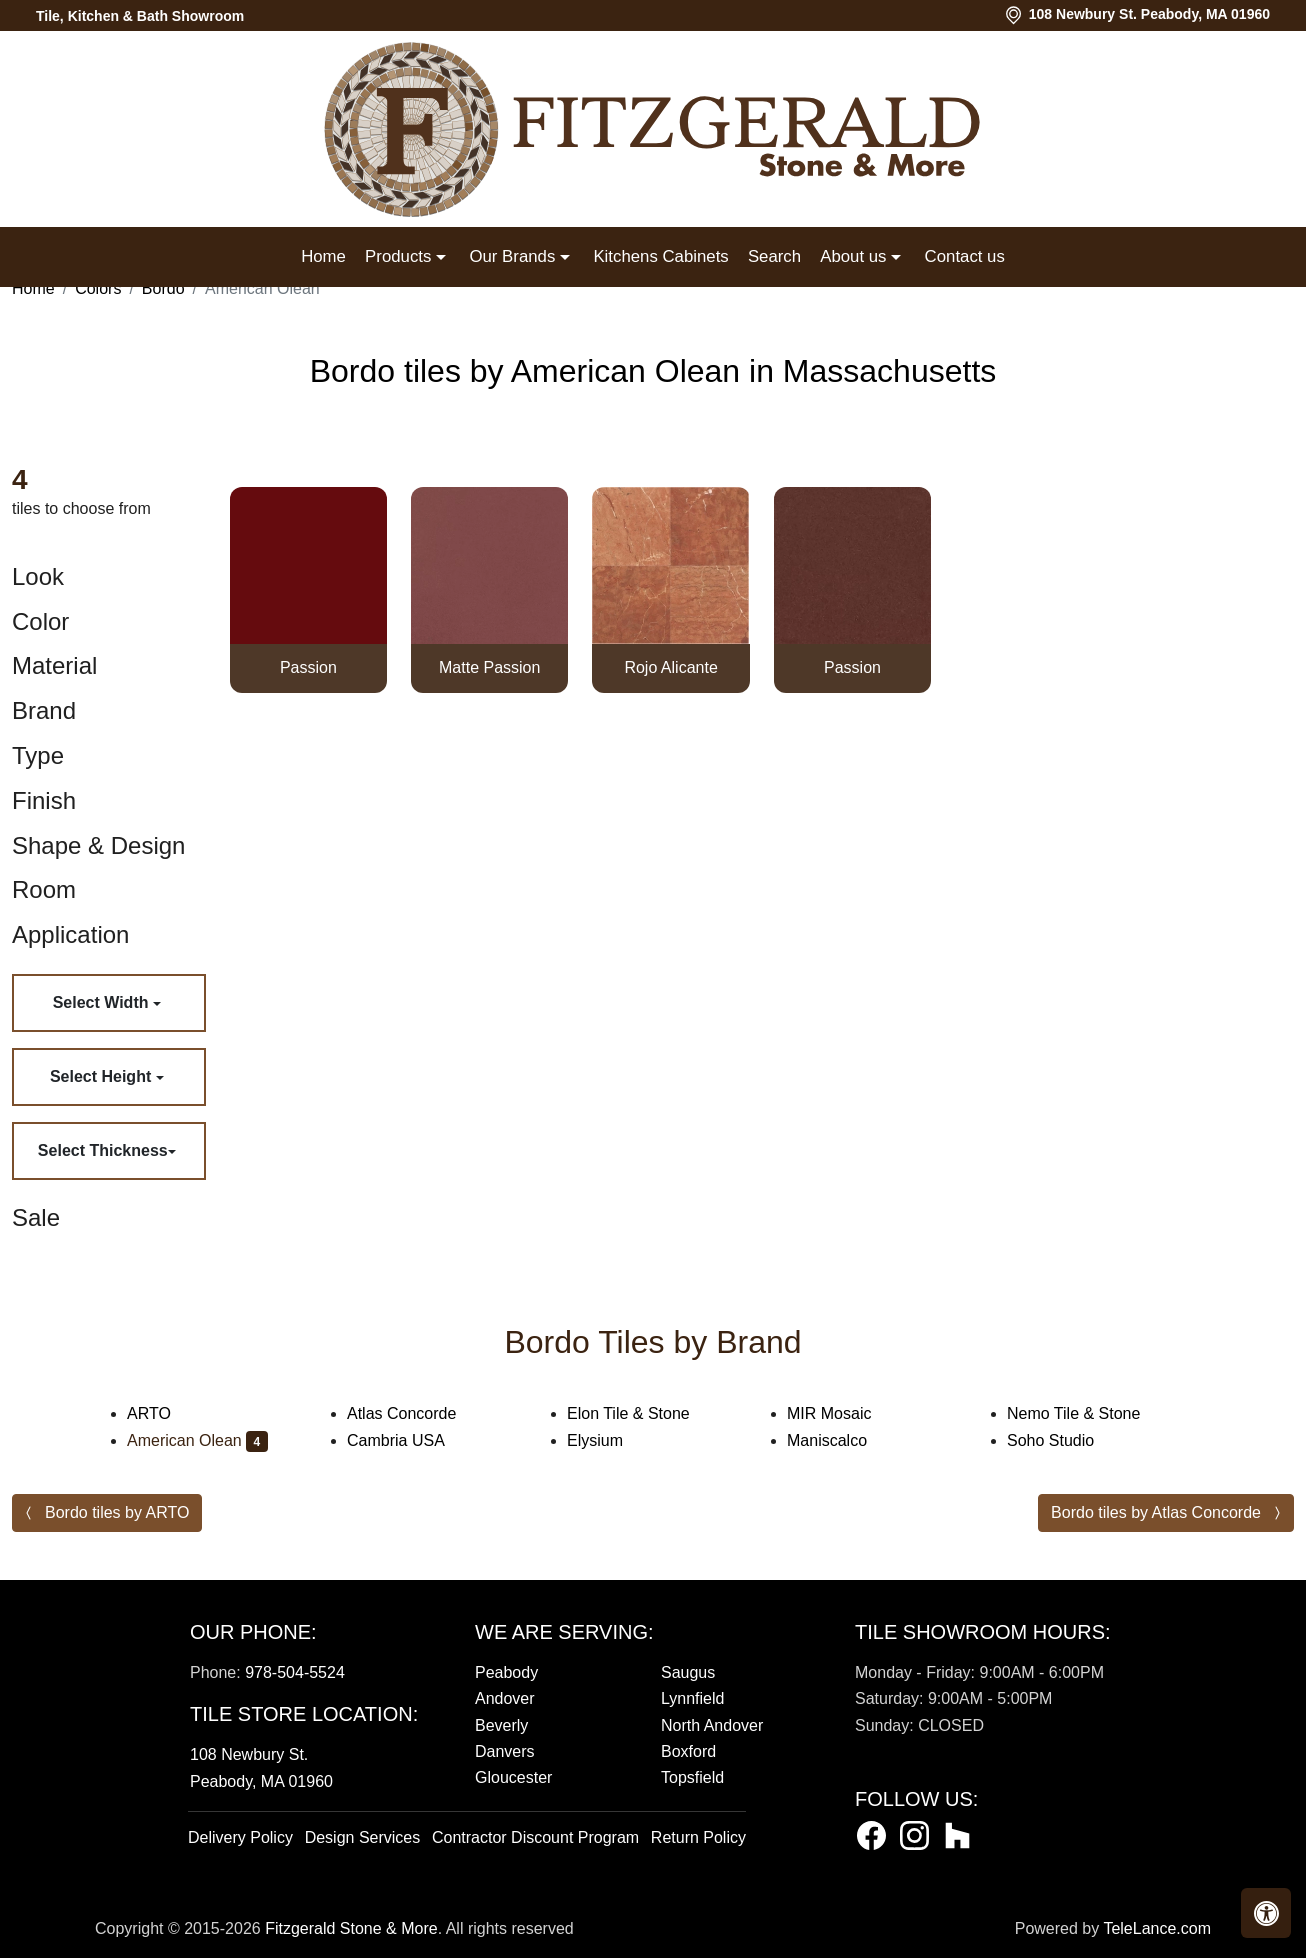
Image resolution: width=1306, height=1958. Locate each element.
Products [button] (400, 256)
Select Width (103, 1002)
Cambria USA (409, 1440)
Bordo (163, 288)
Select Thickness (103, 1150)
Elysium (608, 1440)
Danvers (505, 1751)
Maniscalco (840, 1440)
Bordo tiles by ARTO (117, 1512)
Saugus (688, 1672)
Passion (308, 667)
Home (323, 256)
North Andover (712, 1725)
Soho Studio (1063, 1440)
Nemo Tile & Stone (1090, 1413)
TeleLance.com (1157, 1928)
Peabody (506, 1672)
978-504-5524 (295, 1672)
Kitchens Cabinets (660, 256)
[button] (1266, 1913)
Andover (505, 1698)
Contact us (965, 256)
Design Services (363, 1837)
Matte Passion (489, 667)
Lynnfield (692, 1698)
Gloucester (513, 1777)
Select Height (103, 1076)
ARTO (162, 1413)
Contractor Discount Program (535, 1837)
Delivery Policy (240, 1837)
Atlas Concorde (418, 1413)
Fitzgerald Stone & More (351, 1928)
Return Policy (698, 1837)
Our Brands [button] (514, 256)
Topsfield (692, 1777)
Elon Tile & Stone (641, 1413)
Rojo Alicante (670, 667)
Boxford (688, 1751)
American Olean (197, 1440)
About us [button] (855, 256)
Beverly (501, 1725)
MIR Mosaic (842, 1413)
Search (774, 256)
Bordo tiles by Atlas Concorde (1156, 1512)
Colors (98, 288)
